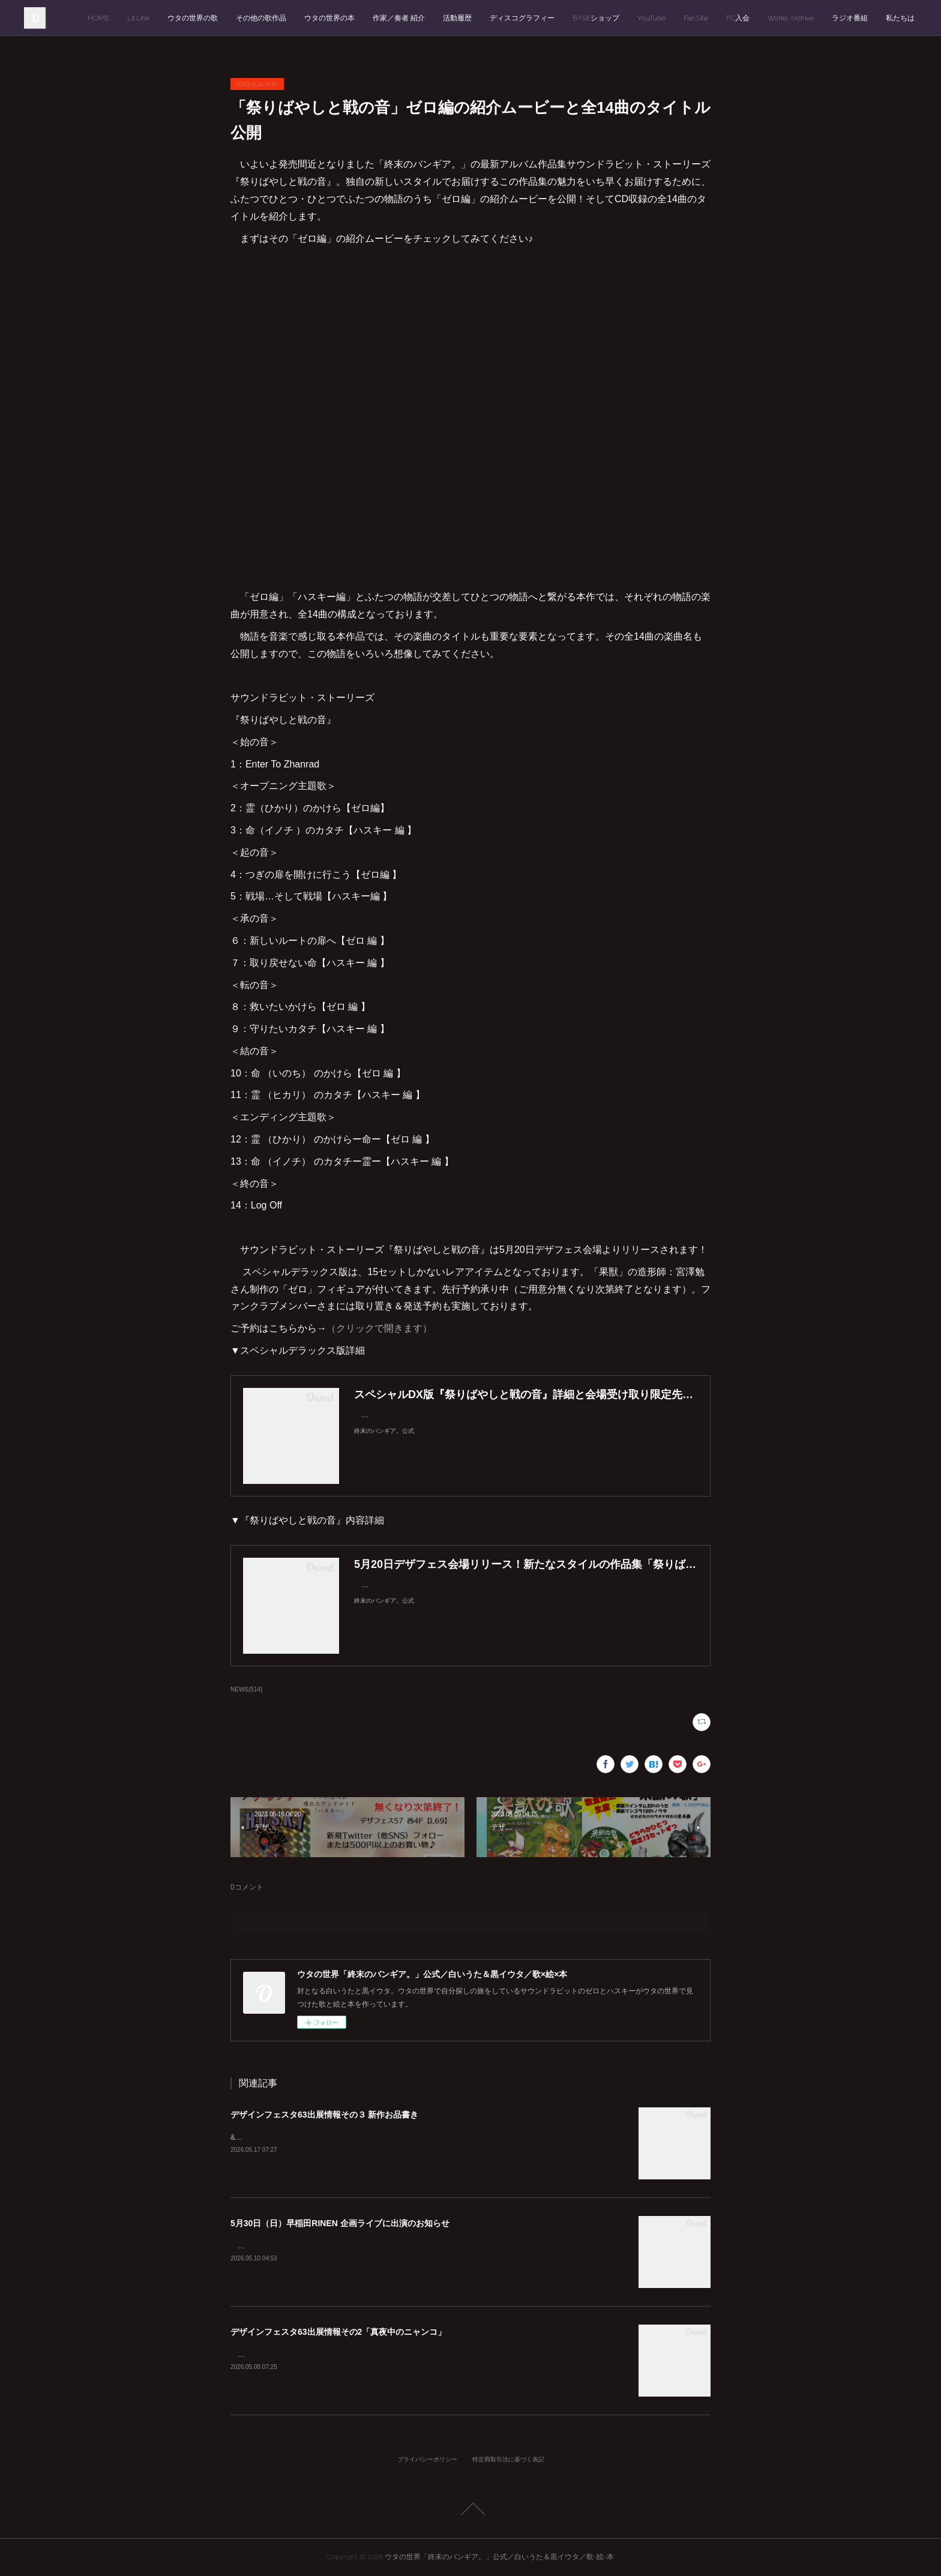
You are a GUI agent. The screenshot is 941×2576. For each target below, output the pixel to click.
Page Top (470, 2508)
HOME (98, 18)
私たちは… (901, 18)
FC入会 (738, 18)
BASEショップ (596, 18)
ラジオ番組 (850, 18)
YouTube (651, 18)
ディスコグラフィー (522, 18)
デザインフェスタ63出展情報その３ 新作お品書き (324, 2114)
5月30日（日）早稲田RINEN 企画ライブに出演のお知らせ (339, 2223)
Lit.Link (138, 18)
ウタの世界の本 (329, 18)
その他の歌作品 (261, 18)
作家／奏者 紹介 (399, 18)
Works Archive (791, 18)
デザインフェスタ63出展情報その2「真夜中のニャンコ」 (338, 2332)
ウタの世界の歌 (192, 18)
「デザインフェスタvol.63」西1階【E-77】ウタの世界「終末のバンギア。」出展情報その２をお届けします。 (411, 2354)
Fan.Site (696, 18)
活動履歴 (457, 18)
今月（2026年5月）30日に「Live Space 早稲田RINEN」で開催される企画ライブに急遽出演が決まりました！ (411, 2246)
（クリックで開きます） (379, 1328)
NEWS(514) (246, 1689)
